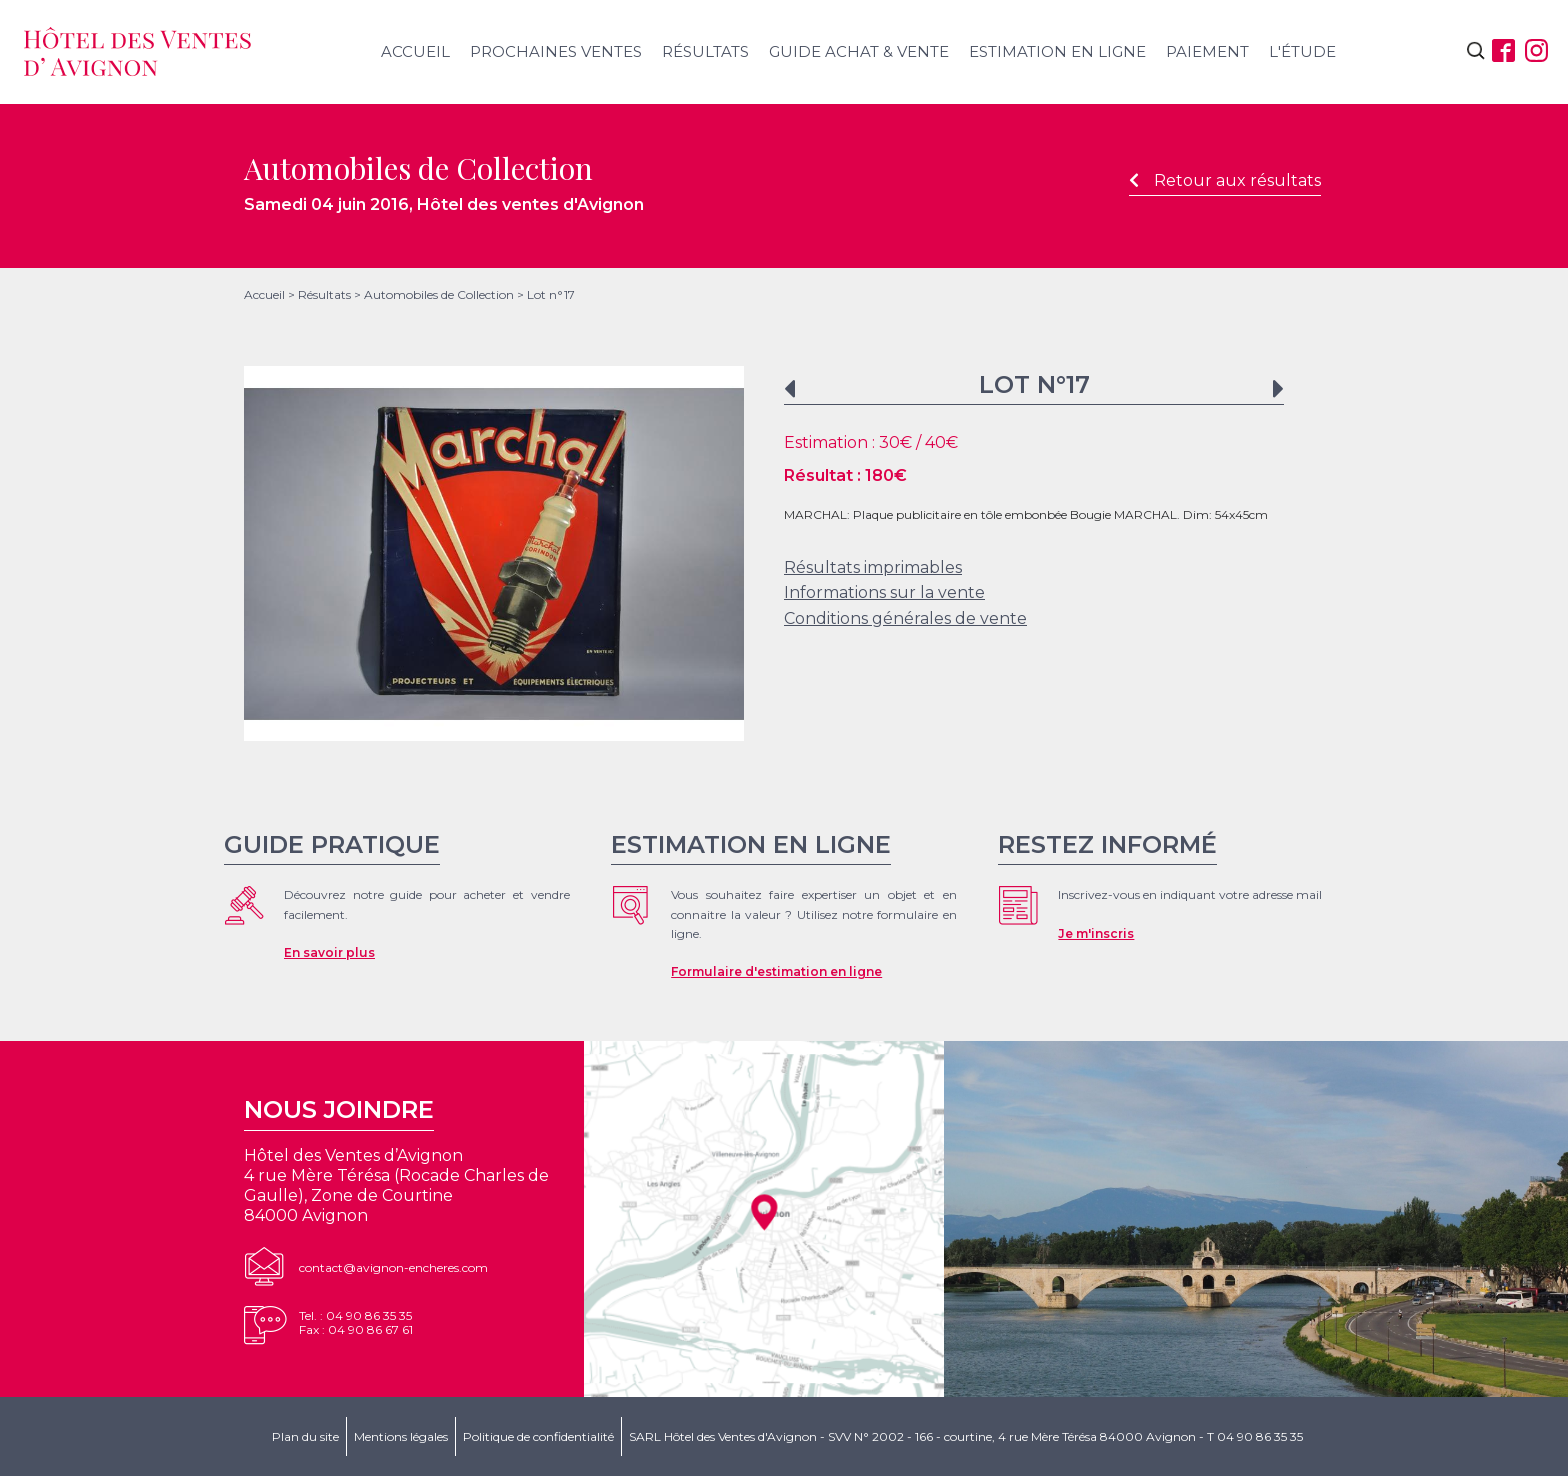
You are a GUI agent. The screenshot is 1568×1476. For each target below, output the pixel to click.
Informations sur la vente (884, 592)
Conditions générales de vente (905, 618)
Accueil (415, 51)
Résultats (705, 51)
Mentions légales (401, 1436)
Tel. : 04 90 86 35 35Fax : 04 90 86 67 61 (356, 1322)
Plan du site (305, 1436)
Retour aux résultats (1225, 180)
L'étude (1302, 51)
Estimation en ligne (1057, 51)
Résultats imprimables (873, 567)
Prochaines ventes (556, 51)
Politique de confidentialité (538, 1436)
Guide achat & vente (859, 51)
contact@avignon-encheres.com (393, 1267)
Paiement (1207, 51)
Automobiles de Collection (439, 294)
